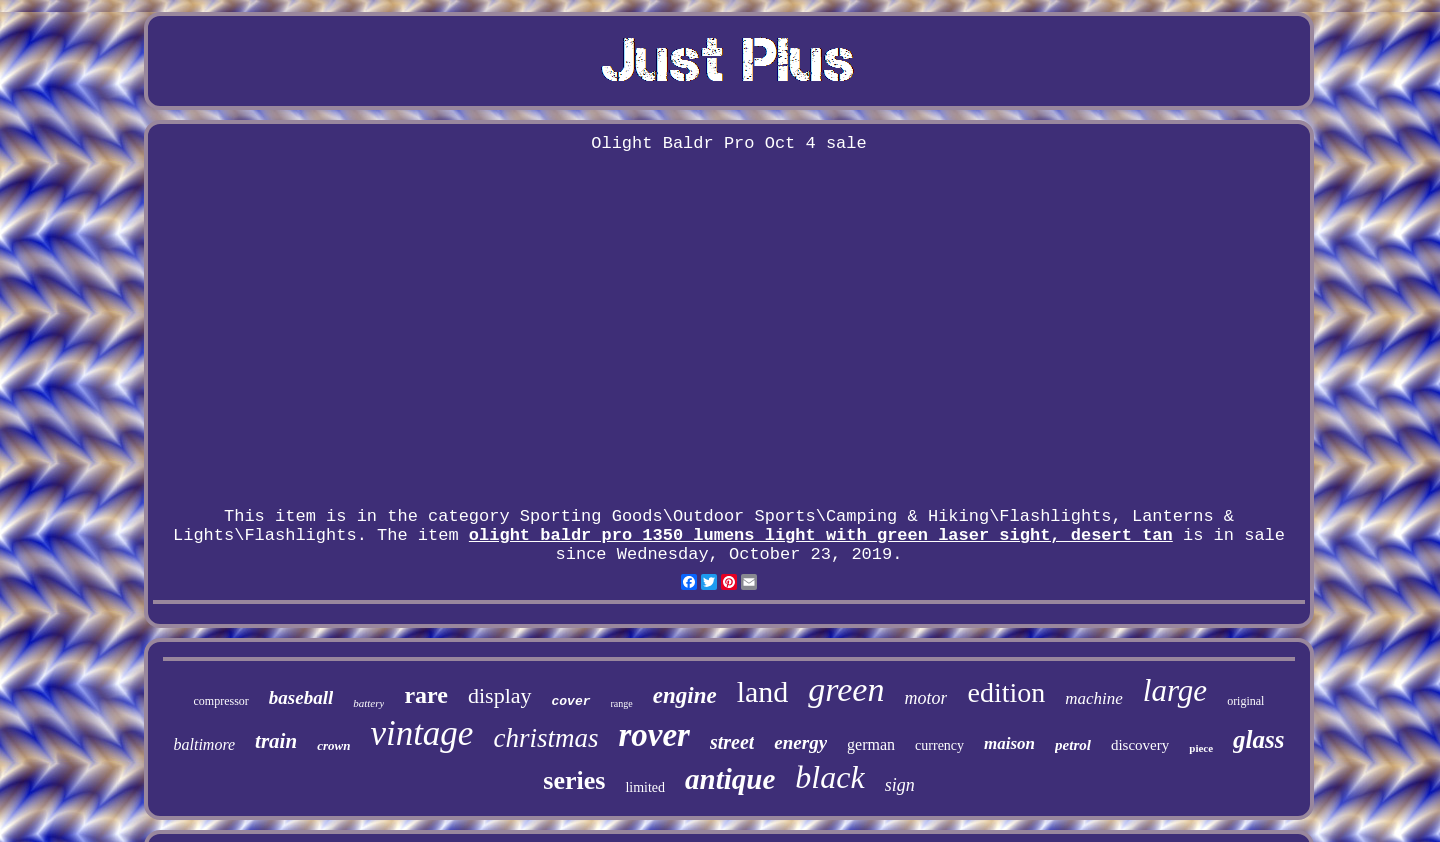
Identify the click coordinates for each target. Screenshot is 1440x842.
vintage (421, 733)
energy (800, 742)
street (732, 742)
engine (685, 695)
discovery (1140, 745)
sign (900, 785)
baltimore (204, 744)
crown (333, 745)
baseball (301, 697)
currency (939, 745)
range (622, 703)
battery (368, 703)
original (1245, 701)
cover (571, 701)
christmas (545, 738)
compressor (221, 701)
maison (1009, 743)
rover (653, 735)
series (574, 780)
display (500, 695)
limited (645, 787)
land (763, 691)
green (846, 689)
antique (730, 779)
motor (925, 698)
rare (426, 695)
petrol (1073, 745)
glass (1258, 739)
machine (1094, 698)
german (871, 744)
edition (1006, 692)
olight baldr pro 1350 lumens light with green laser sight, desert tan (821, 535)
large (1175, 690)
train (276, 741)
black (829, 777)
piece (1201, 748)
